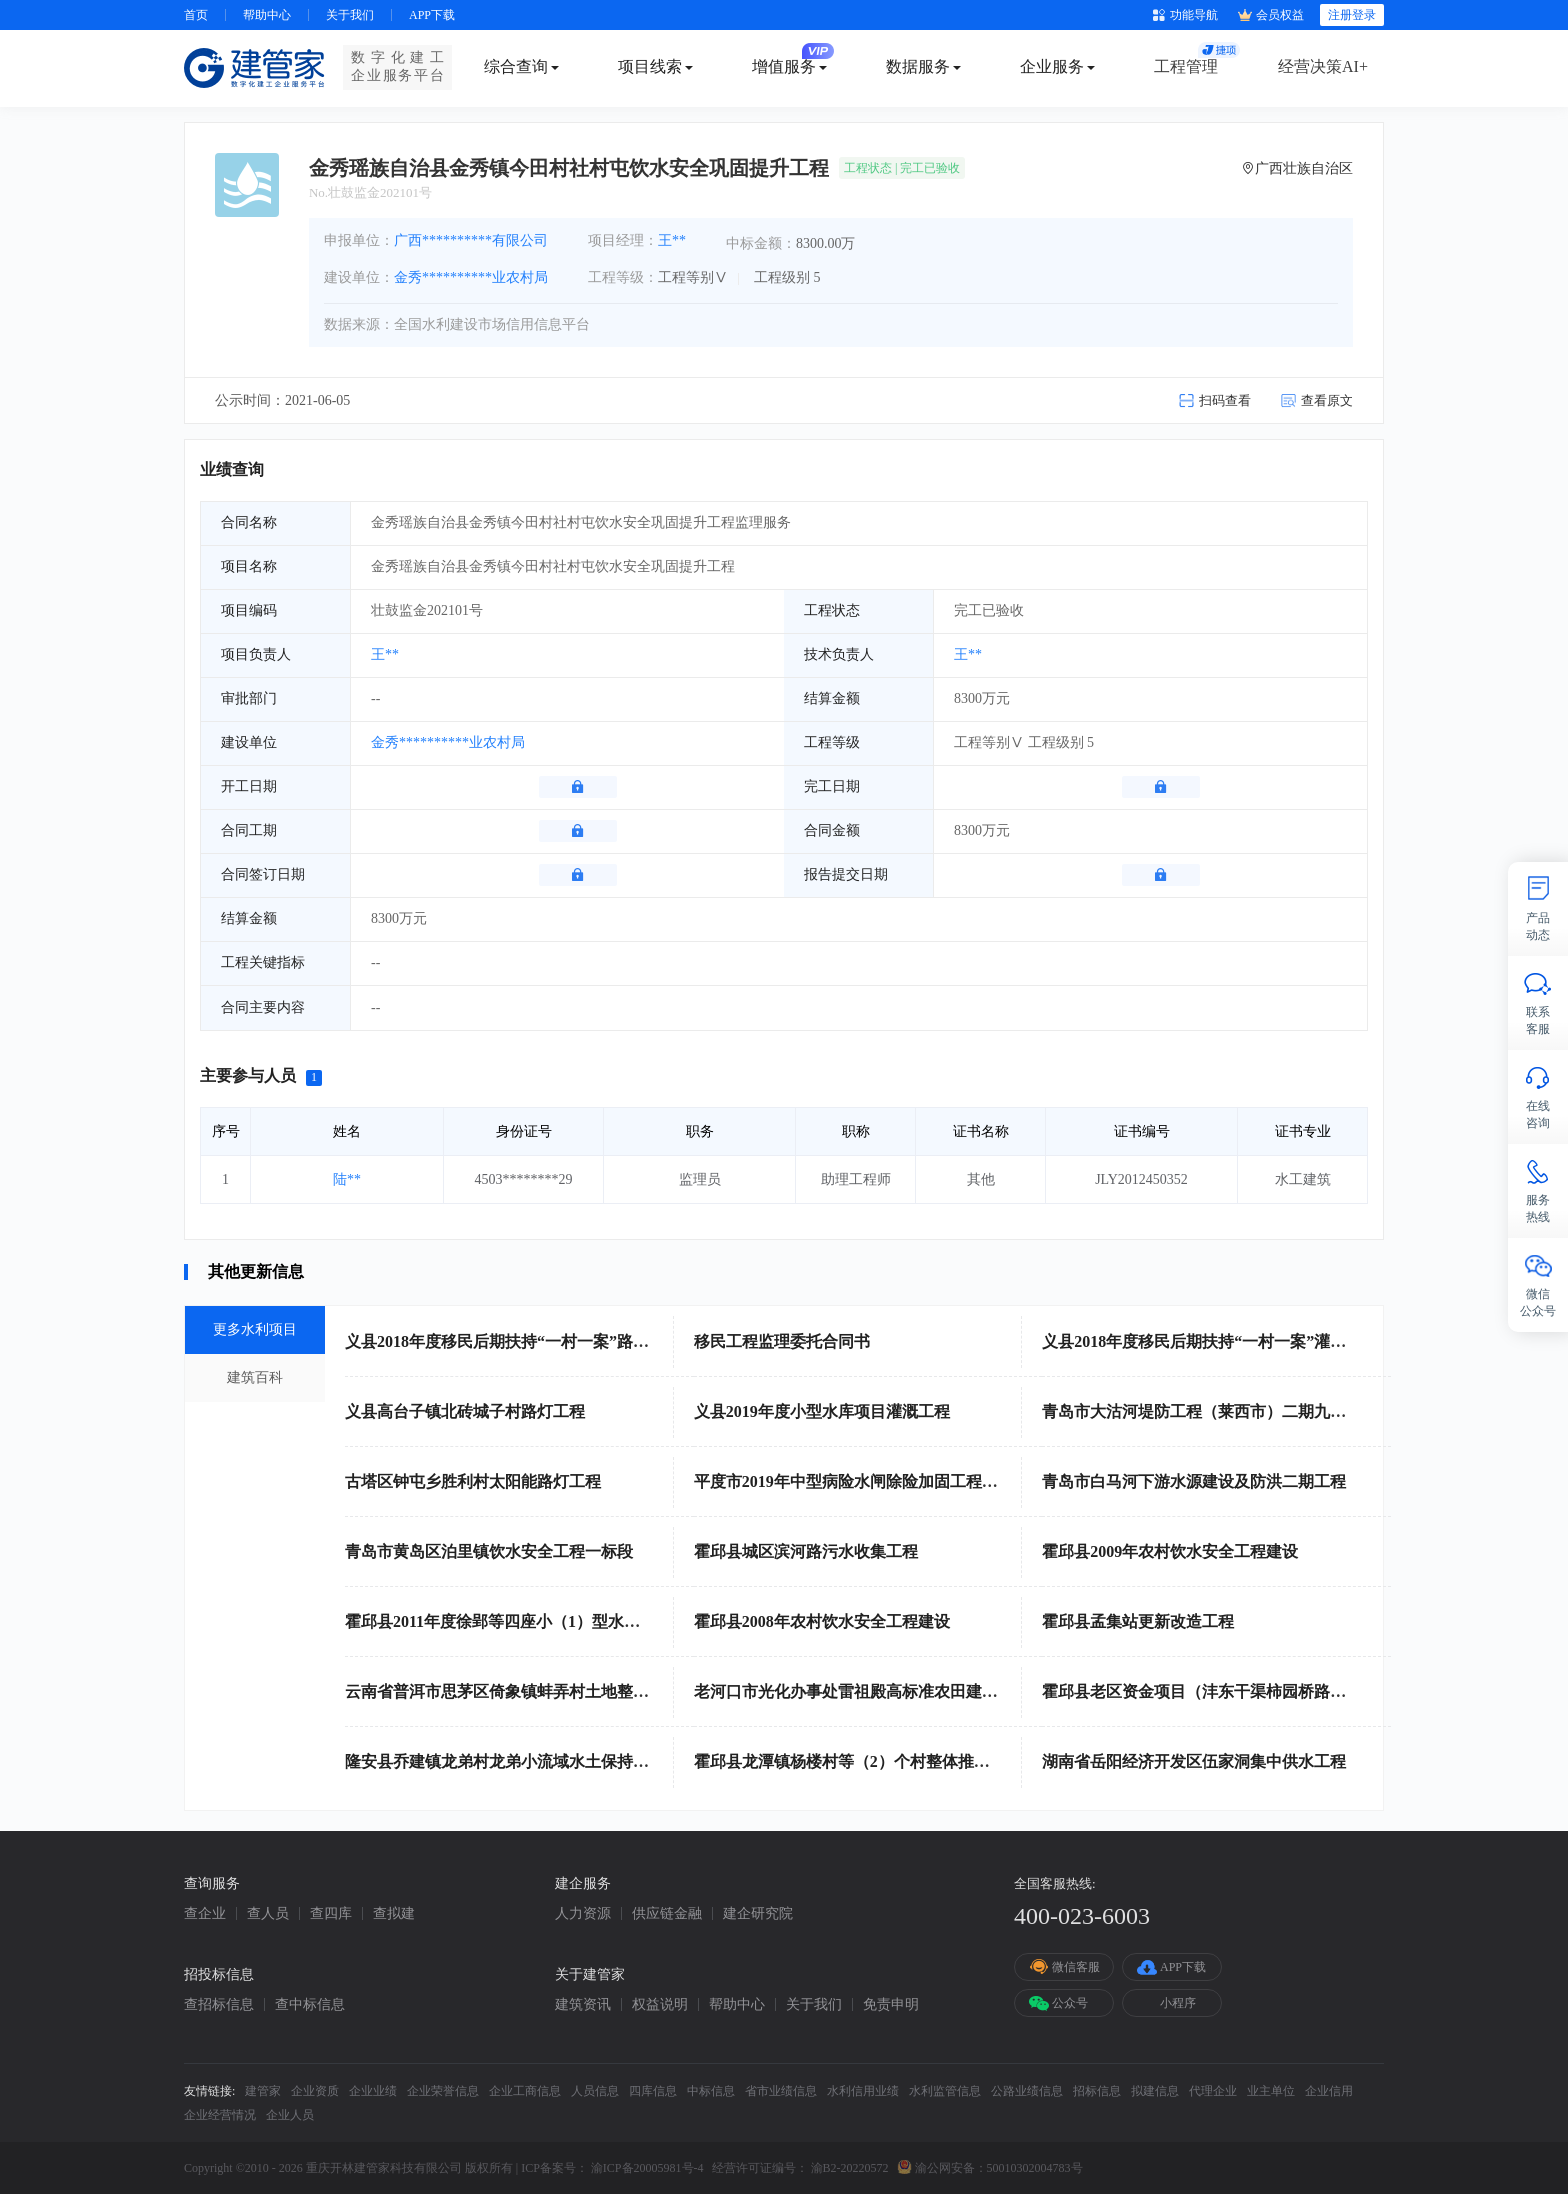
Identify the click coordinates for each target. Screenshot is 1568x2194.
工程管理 (1186, 66)
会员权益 (1271, 15)
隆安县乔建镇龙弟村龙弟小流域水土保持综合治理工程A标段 (559, 1761)
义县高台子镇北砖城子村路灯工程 (465, 1411)
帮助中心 (267, 15)
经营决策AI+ (1323, 66)
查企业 (205, 1914)
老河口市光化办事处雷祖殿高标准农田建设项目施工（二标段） (918, 1691)
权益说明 (660, 2005)
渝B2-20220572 (850, 2168)
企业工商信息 (525, 2091)
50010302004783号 (1035, 2168)
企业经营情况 (220, 2115)
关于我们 (350, 15)
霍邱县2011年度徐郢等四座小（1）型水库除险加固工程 (540, 1621)
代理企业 (1213, 2091)
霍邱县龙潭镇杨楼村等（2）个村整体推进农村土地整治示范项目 (922, 1761)
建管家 (263, 2091)
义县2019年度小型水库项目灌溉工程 (822, 1411)
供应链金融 (667, 1914)
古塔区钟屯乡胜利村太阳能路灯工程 (473, 1481)
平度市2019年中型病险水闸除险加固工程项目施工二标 (886, 1481)
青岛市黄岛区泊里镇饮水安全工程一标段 (489, 1551)
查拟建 (394, 1914)
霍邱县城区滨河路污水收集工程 (806, 1551)
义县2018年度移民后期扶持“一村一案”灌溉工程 (1210, 1341)
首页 (196, 15)
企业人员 (290, 2115)
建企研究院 (758, 1914)
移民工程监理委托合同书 (782, 1341)
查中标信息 (310, 2005)
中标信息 (711, 2091)
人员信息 (595, 2091)
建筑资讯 (583, 2005)
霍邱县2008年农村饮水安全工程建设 (822, 1621)
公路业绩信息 (1027, 2091)
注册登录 (1352, 15)
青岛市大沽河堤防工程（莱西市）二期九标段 (1202, 1411)
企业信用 (1329, 2091)
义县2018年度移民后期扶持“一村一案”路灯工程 (513, 1341)
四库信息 (653, 2091)
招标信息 (1097, 2091)
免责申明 (891, 2005)
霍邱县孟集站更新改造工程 (1138, 1621)
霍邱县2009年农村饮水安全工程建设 (1170, 1551)
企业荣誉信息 (443, 2091)
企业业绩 (373, 2091)
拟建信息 (1155, 2091)
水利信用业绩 (863, 2091)
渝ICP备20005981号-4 (647, 2168)
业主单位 (1271, 2091)
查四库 (331, 1914)
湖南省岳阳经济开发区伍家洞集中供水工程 (1194, 1761)
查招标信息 (219, 2005)
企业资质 (315, 2091)
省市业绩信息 (781, 2091)
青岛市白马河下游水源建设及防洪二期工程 (1194, 1481)
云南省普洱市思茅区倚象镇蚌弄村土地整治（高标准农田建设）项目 (585, 1691)
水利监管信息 (945, 2091)
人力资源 (583, 1914)
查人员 (268, 1914)
